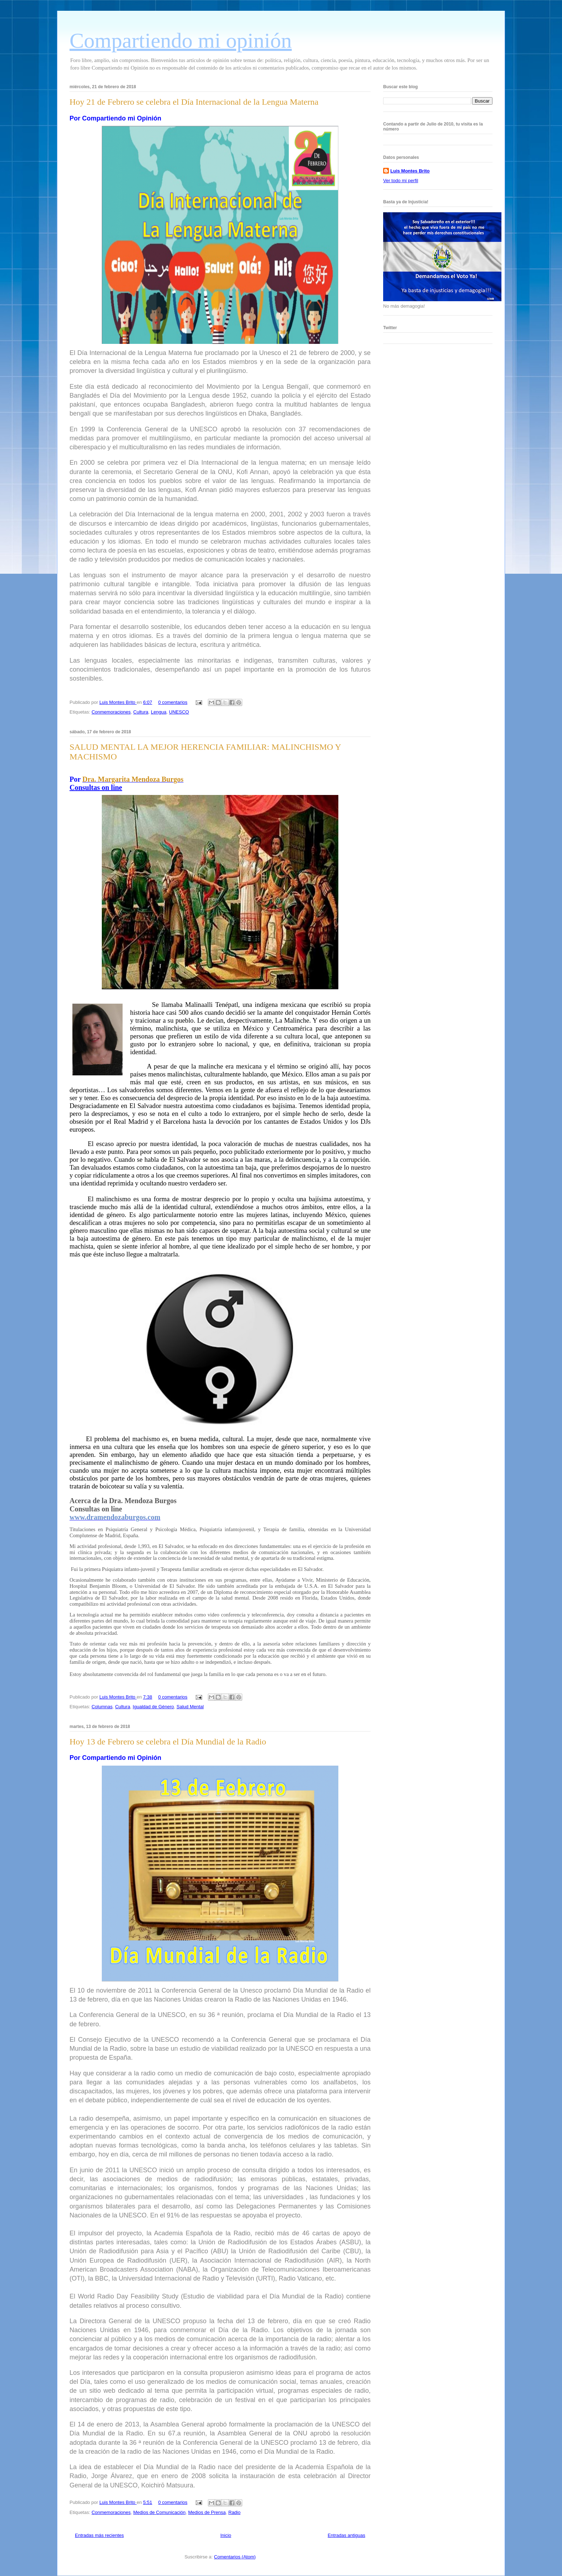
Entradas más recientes (99, 2535)
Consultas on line (96, 787)
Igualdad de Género (153, 1706)
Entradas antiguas (346, 2535)
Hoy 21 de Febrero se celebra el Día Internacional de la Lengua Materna (194, 101)
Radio (234, 2512)
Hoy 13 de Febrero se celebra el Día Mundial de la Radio (168, 1741)
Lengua (158, 712)
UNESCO (179, 712)
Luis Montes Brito (118, 702)
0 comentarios (172, 702)
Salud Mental (190, 1706)
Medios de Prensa (207, 2512)
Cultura (140, 712)
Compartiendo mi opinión (181, 40)
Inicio (225, 2535)
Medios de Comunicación (159, 2512)
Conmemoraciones (110, 712)
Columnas (102, 1706)
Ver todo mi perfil (400, 180)
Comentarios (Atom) (235, 2557)
